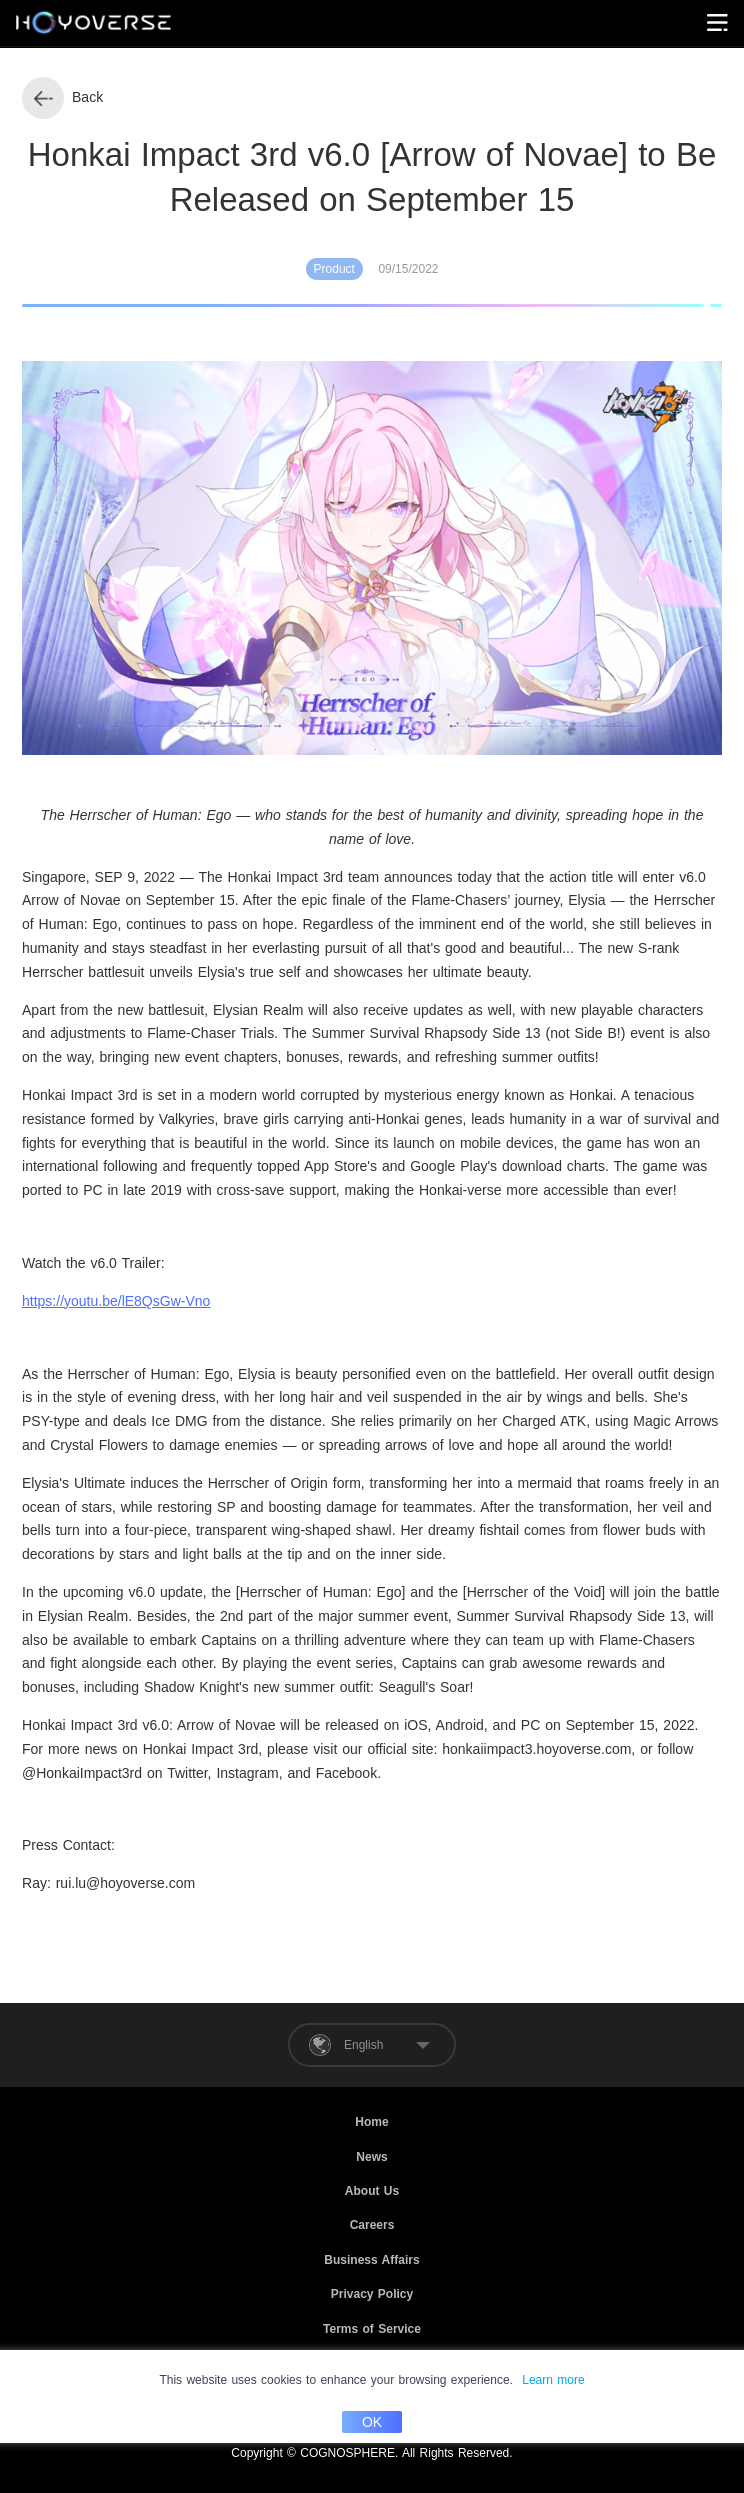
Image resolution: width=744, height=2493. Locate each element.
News (371, 2157)
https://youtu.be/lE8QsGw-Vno (116, 1301)
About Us (372, 2191)
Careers (372, 2225)
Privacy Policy (372, 2294)
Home (371, 2122)
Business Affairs (371, 2260)
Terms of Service (372, 2329)
